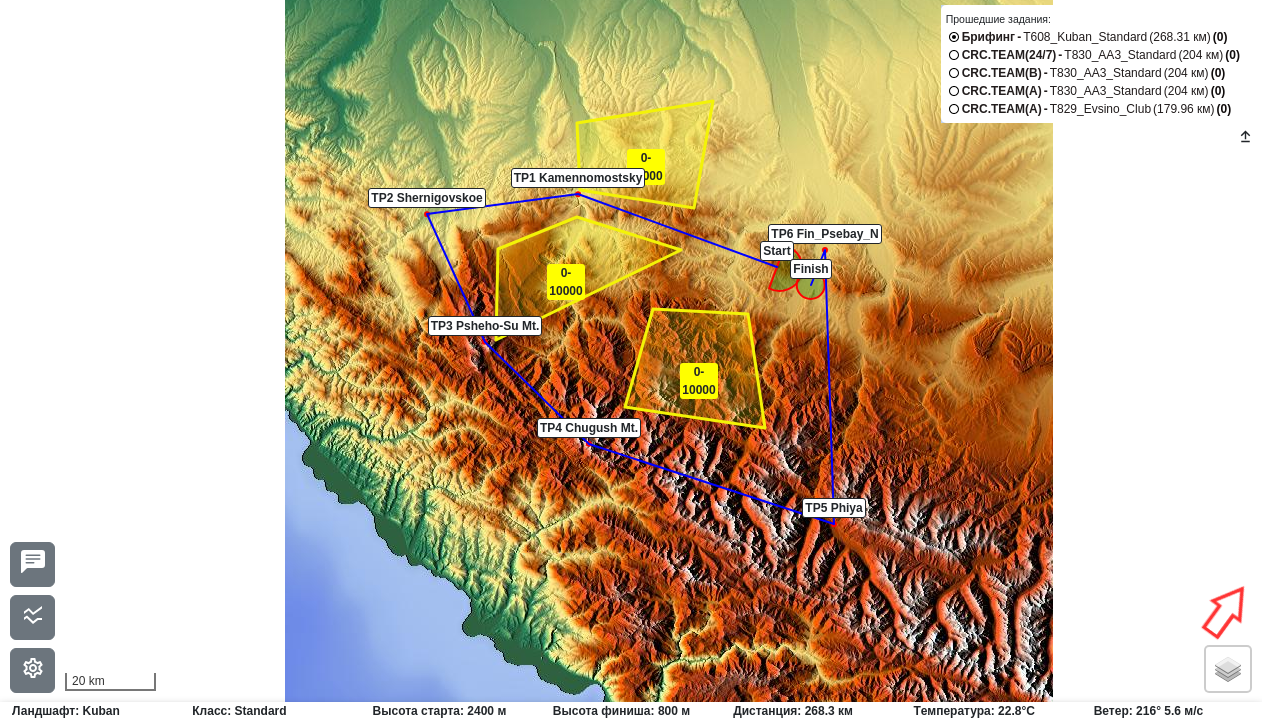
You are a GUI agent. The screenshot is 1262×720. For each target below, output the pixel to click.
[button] (777, 267)
